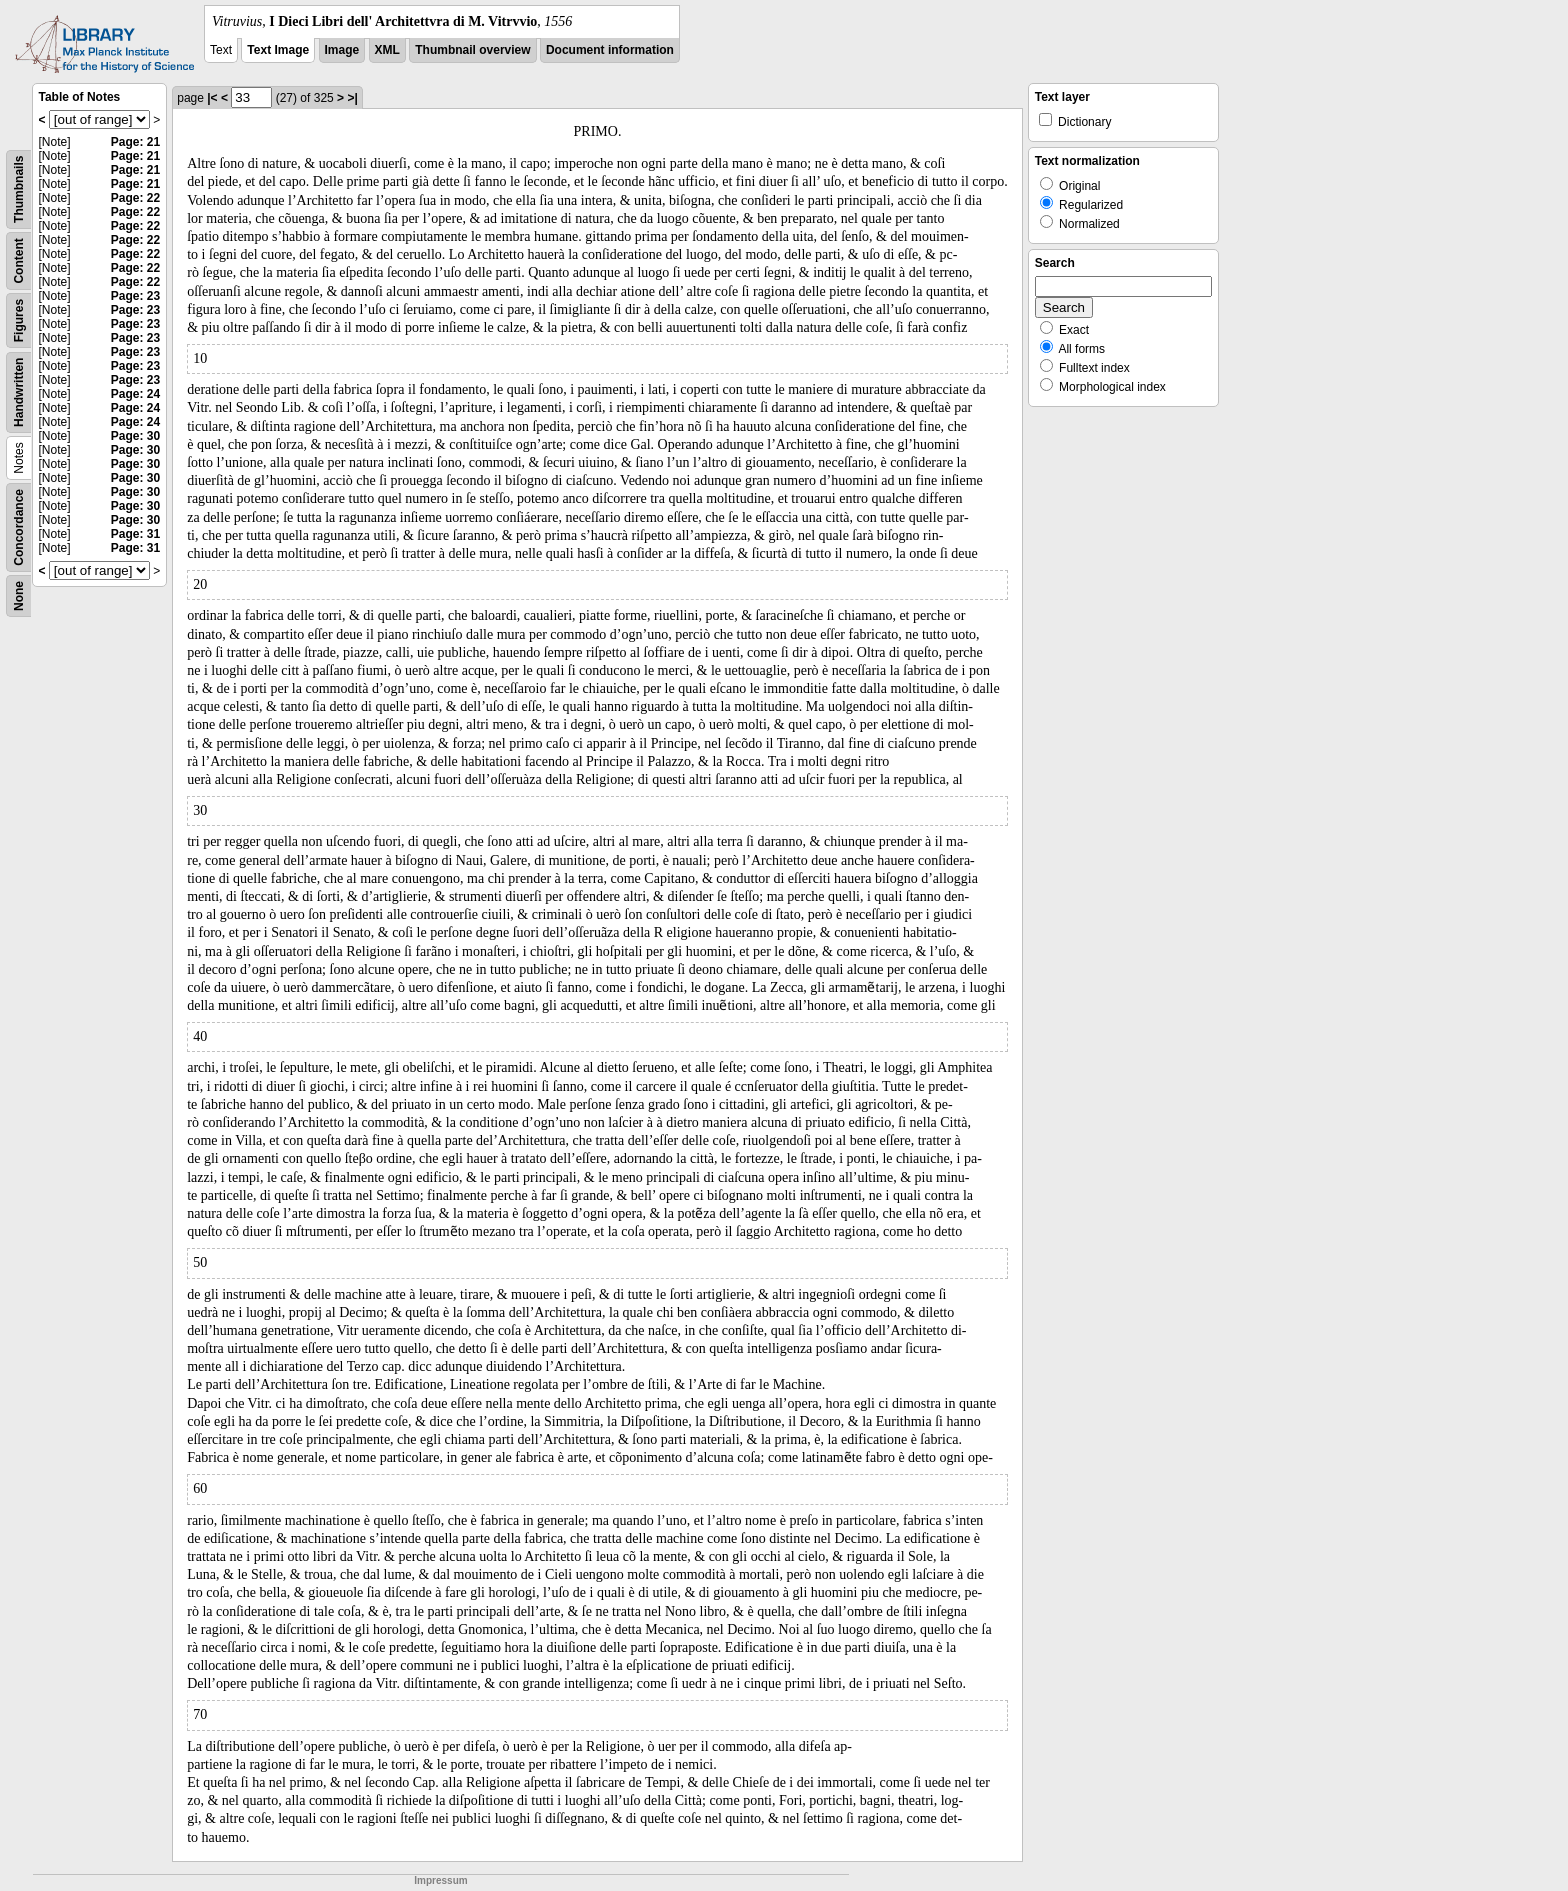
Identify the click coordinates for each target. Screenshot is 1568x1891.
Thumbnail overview (472, 50)
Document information (610, 50)
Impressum (440, 1880)
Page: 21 (135, 142)
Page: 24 (135, 394)
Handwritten (19, 392)
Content (19, 260)
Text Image (278, 50)
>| (352, 98)
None (19, 596)
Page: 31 (135, 534)
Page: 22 (135, 198)
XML (387, 50)
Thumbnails (19, 189)
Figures (19, 320)
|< (212, 98)
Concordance (19, 527)
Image (342, 50)
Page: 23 (135, 296)
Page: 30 (135, 436)
